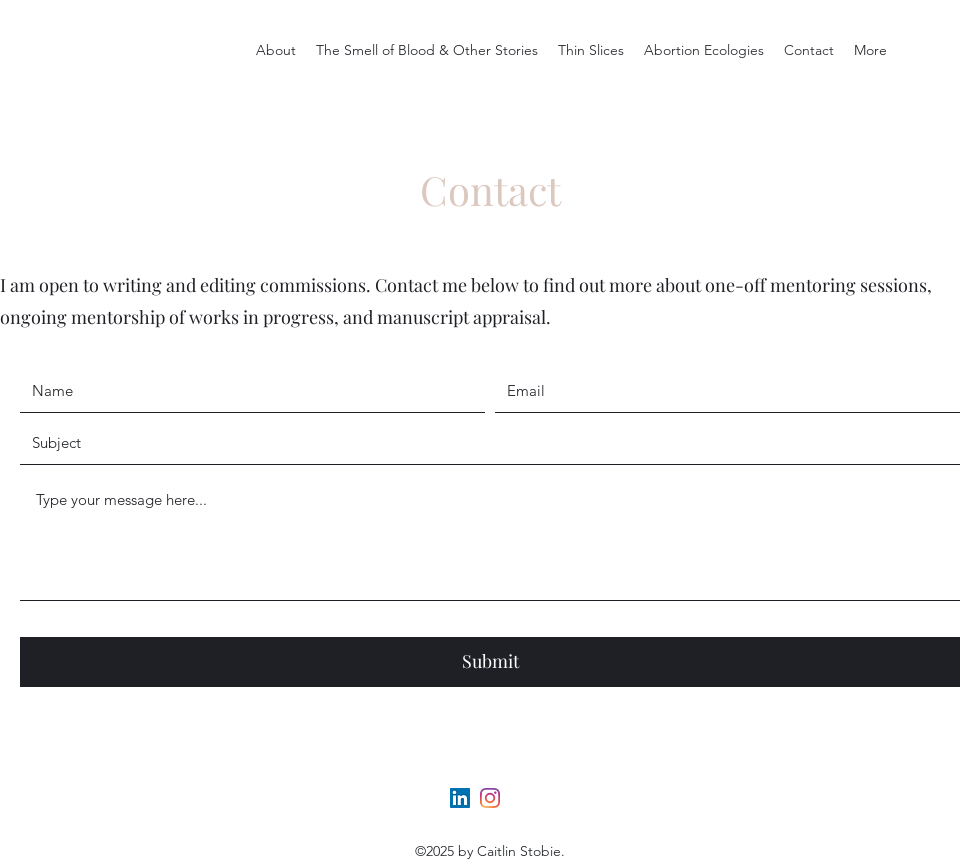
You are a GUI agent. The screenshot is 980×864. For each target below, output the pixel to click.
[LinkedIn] (460, 798)
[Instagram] (490, 798)
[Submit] (490, 662)
